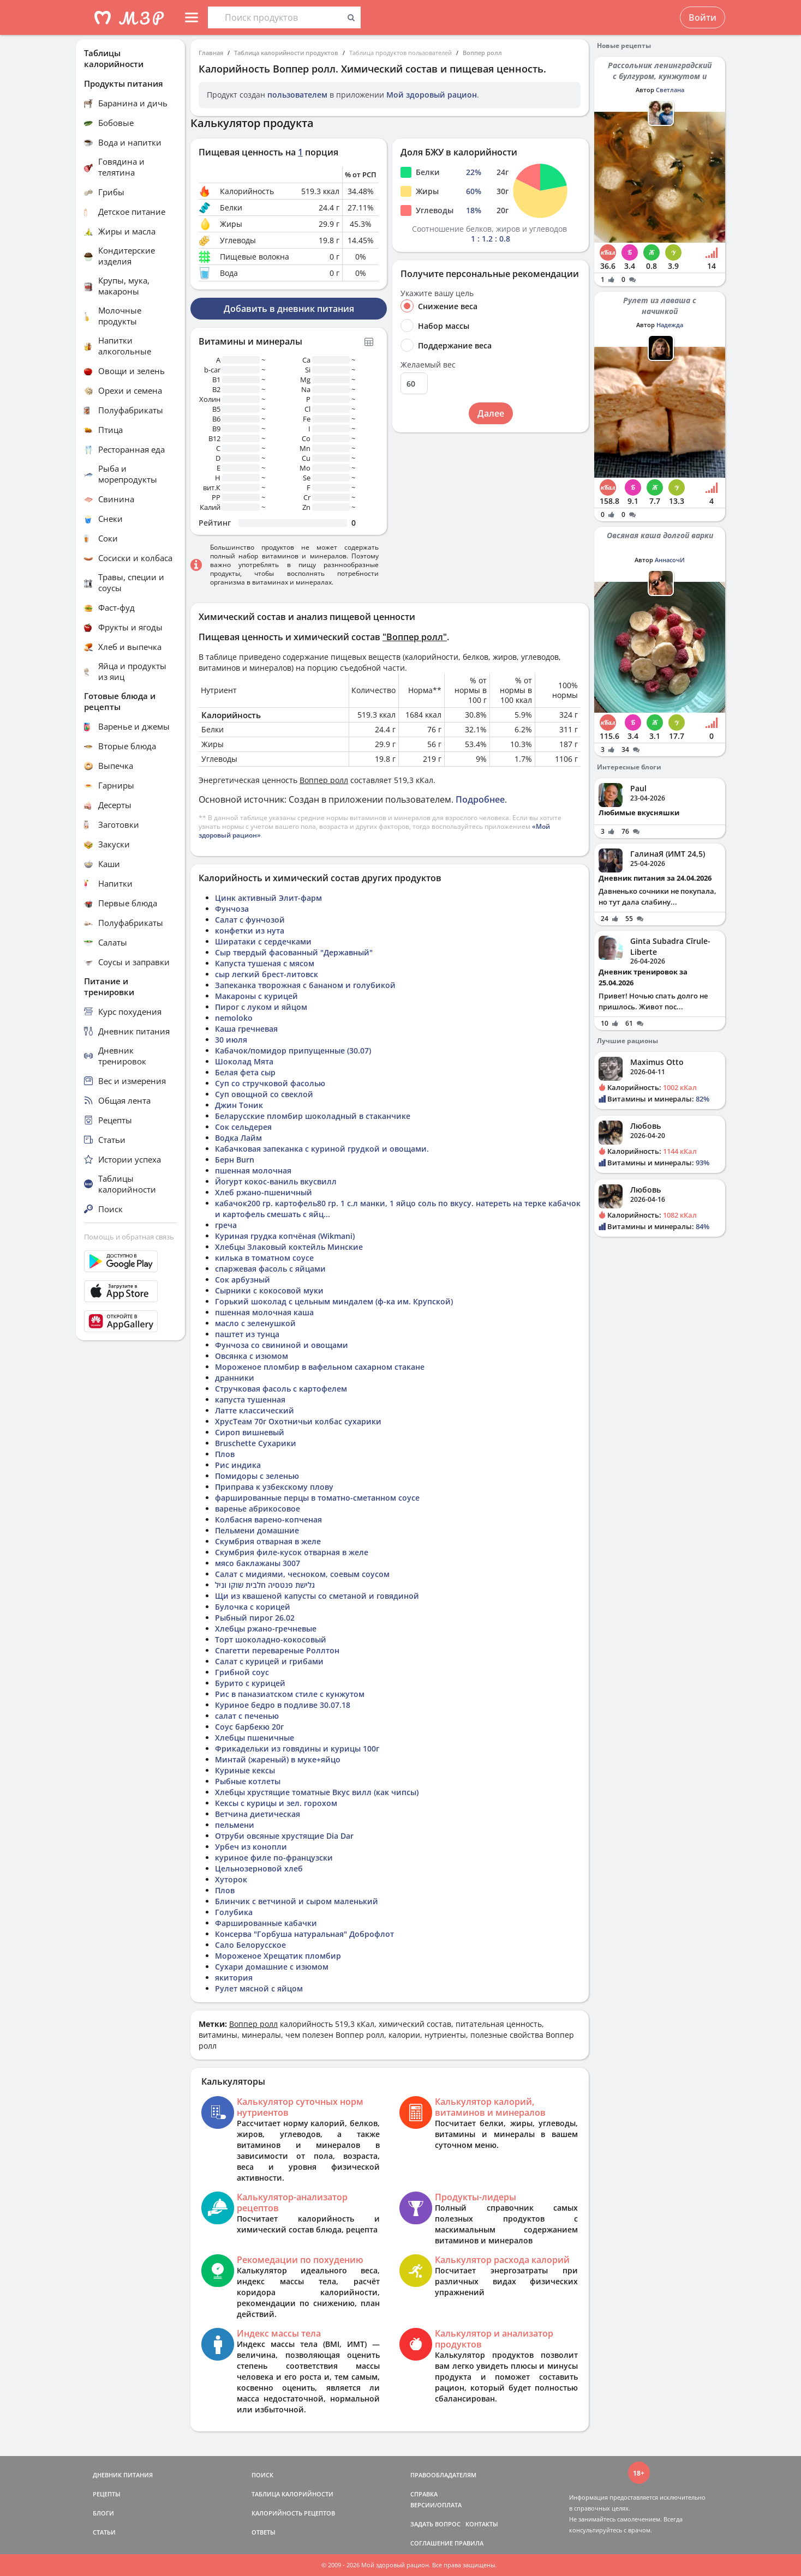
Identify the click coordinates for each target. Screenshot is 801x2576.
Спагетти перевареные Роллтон (277, 1650)
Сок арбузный (242, 1279)
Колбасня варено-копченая (268, 1519)
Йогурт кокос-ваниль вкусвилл (276, 1181)
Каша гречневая (246, 1029)
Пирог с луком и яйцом (261, 1007)
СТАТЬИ (104, 2532)
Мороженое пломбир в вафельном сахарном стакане (320, 1367)
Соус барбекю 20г (249, 1727)
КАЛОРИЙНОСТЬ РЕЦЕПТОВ (293, 2513)
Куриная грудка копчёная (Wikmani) (285, 1236)
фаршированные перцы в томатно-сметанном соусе (317, 1497)
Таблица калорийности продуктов (286, 53)
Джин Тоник (239, 1105)
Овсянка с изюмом (251, 1356)
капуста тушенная (250, 1399)
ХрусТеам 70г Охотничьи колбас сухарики (298, 1421)
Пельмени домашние (257, 1530)
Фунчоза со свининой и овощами (281, 1345)
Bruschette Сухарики (255, 1443)
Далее (490, 413)
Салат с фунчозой (250, 919)
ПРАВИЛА (469, 2543)
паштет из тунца (247, 1334)
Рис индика (238, 1465)
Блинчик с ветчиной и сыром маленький (296, 1901)
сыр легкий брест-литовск (266, 974)
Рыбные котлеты (247, 1781)
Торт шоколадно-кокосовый (270, 1639)
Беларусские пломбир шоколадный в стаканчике (312, 1116)
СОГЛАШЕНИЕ (431, 2543)
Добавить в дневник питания (289, 309)
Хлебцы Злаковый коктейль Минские (289, 1247)
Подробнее (480, 799)
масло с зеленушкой (255, 1323)
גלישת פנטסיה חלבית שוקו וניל (265, 1585)
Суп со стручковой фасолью (270, 1083)
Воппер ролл (482, 53)
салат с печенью (247, 1716)
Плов (225, 1454)
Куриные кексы (245, 1770)
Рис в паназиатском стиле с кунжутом (289, 1694)
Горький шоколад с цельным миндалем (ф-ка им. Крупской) (334, 1301)
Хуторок (231, 1879)
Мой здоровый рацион (431, 94)
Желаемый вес (428, 365)
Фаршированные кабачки (266, 1923)
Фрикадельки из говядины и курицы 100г (297, 1748)
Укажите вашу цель (437, 293)
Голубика (234, 1912)
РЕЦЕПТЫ (107, 2494)
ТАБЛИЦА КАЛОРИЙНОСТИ (292, 2494)
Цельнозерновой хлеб (259, 1868)
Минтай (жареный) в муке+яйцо (277, 1759)
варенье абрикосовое (257, 1508)
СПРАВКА (424, 2494)
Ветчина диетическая (257, 1814)
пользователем (297, 94)
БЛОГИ (103, 2513)
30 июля (231, 1039)
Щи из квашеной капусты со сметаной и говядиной (317, 1596)
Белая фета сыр (245, 1072)
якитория (234, 1977)
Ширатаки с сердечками (263, 941)
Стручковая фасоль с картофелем (281, 1388)
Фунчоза (232, 909)
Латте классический (254, 1410)
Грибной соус (242, 1672)
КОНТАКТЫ (481, 2524)
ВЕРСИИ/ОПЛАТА (436, 2505)
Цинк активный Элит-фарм (268, 898)
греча (226, 1225)
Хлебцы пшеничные (254, 1737)
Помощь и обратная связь (129, 1237)
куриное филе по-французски (274, 1857)
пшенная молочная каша (264, 1312)
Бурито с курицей (250, 1683)
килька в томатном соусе (264, 1258)
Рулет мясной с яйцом (259, 1988)
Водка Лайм (238, 1138)
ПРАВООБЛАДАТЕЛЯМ (443, 2475)
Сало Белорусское (250, 1945)
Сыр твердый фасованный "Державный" (294, 952)
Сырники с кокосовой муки (269, 1290)
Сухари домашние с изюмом (271, 1966)
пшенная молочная (253, 1170)
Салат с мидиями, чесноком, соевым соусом (302, 1574)
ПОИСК (262, 2475)
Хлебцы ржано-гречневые (265, 1628)
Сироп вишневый (249, 1432)
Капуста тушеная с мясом (264, 963)
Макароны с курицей (256, 996)
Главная (211, 53)
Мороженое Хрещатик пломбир (278, 1956)
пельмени (234, 1825)
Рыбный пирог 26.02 (255, 1617)
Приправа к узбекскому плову (274, 1487)
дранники (234, 1378)
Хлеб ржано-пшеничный (263, 1192)
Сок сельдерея (243, 1127)
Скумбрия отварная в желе (268, 1541)
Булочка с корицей (252, 1607)
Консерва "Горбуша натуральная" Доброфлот (304, 1934)
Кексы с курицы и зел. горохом (276, 1803)
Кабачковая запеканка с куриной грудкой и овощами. (322, 1148)
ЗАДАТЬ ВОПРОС (435, 2524)
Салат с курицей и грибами (269, 1661)
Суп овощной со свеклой (264, 1094)
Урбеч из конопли (251, 1846)
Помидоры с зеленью (257, 1476)
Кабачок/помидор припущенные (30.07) (293, 1050)
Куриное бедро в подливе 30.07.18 (282, 1705)
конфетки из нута (249, 930)
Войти (702, 17)
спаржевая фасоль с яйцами (270, 1268)
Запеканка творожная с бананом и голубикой (305, 985)
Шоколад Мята (244, 1061)
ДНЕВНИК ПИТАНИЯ (123, 2475)
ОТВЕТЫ (264, 2532)
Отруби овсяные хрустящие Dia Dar (284, 1836)
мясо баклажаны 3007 (257, 1563)
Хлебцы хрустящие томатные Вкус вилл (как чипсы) (317, 1792)
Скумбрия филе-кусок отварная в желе (291, 1552)
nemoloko (234, 1018)
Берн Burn (234, 1159)
